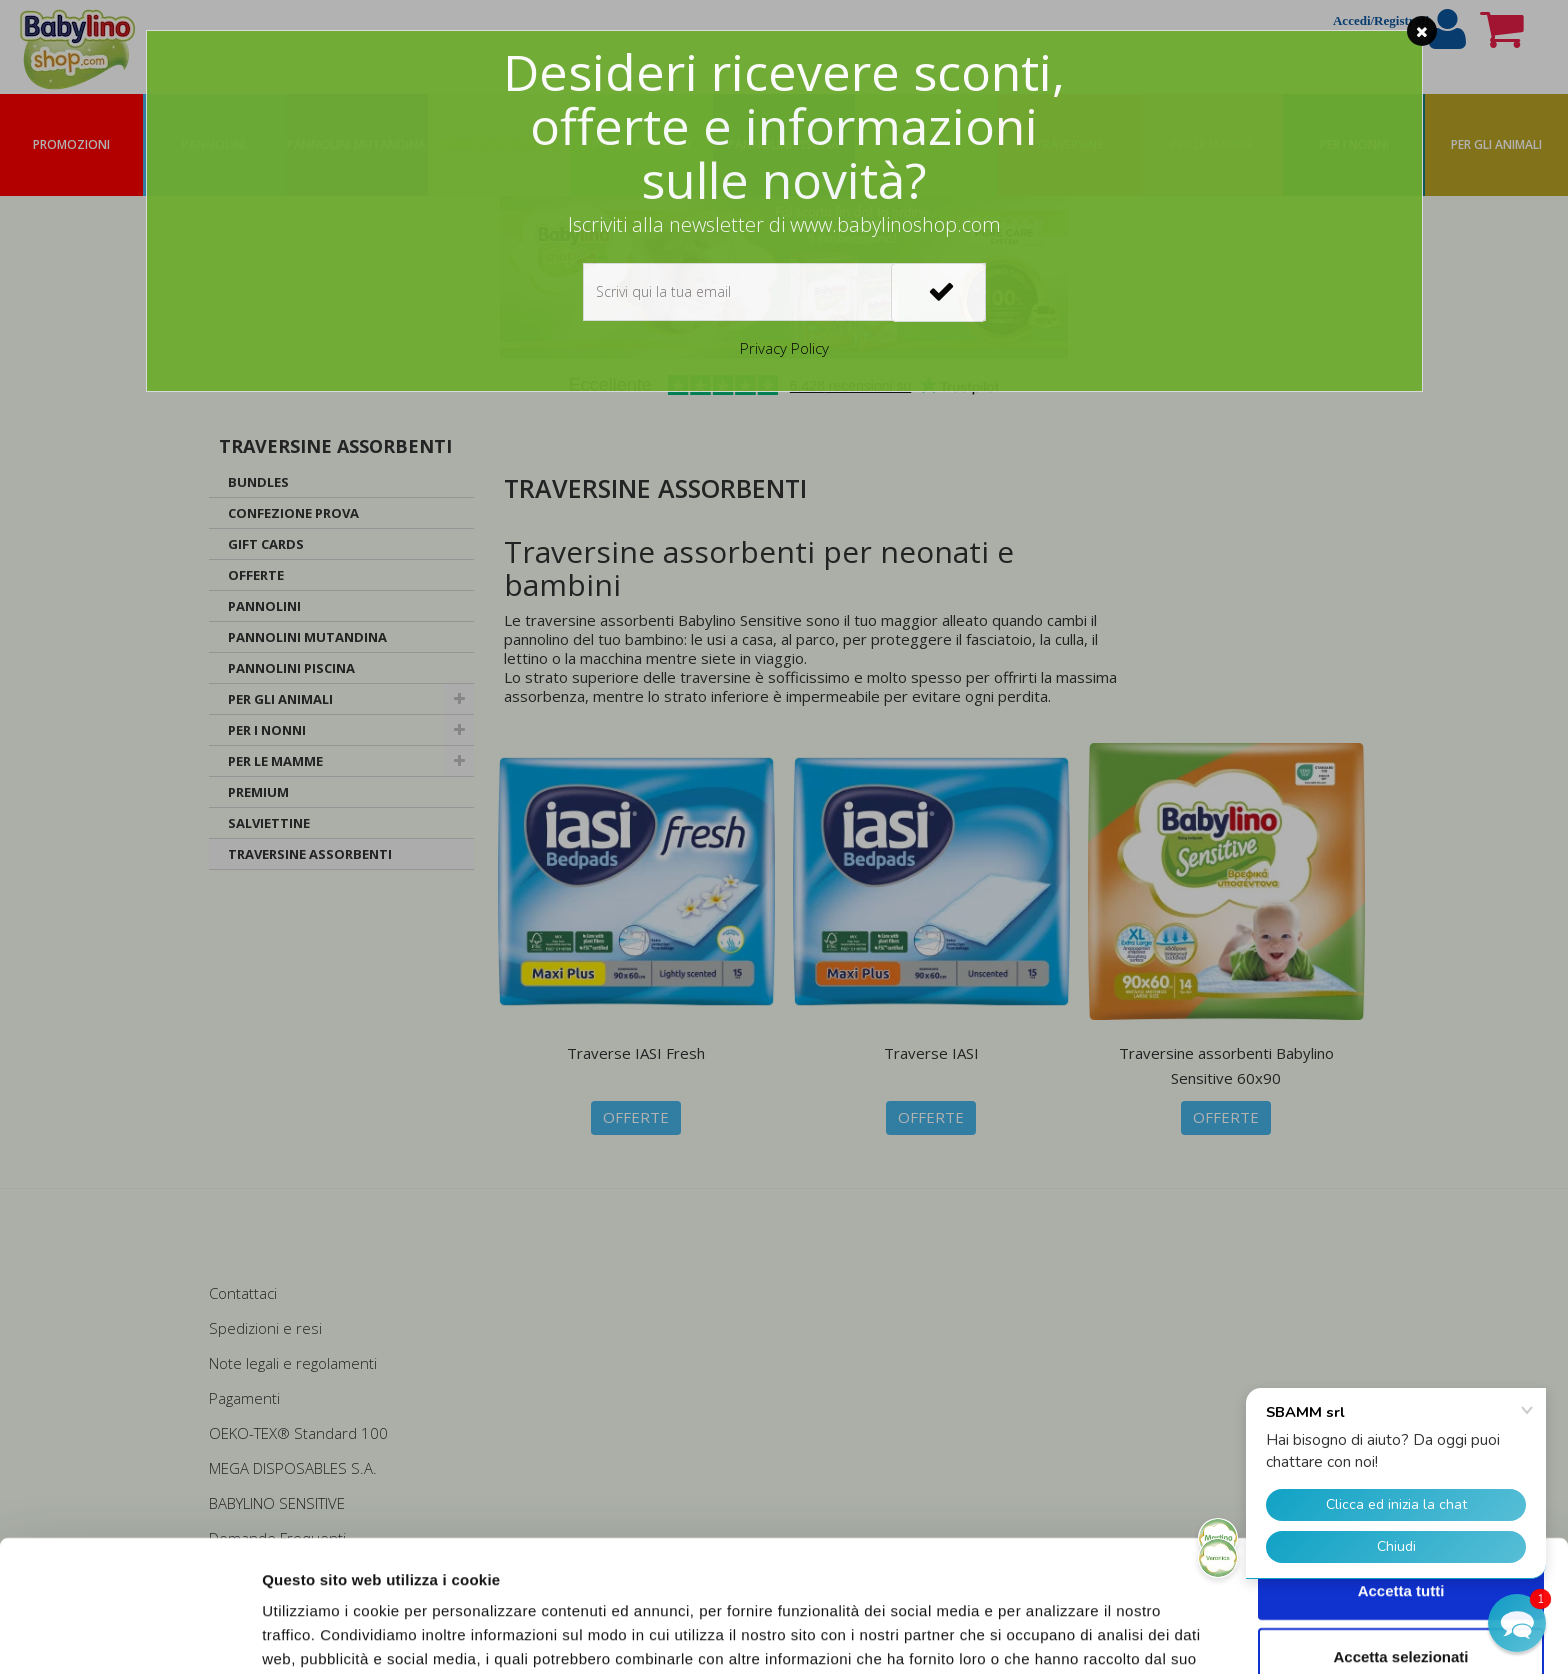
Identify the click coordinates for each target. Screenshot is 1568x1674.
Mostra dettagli (1052, 1634)
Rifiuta (1401, 1608)
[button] (1517, 1623)
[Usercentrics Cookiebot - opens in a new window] (129, 1635)
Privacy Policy (784, 348)
